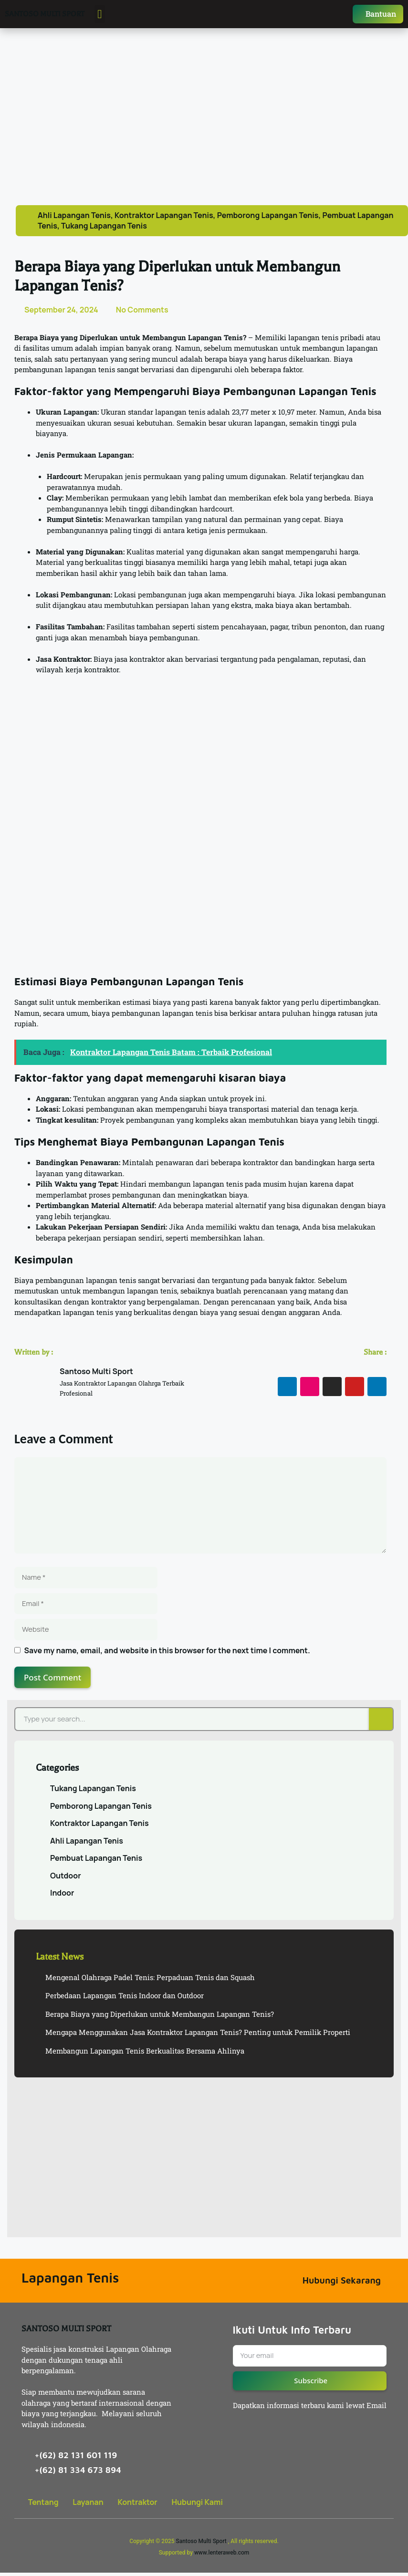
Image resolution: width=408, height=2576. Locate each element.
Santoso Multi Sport (201, 2544)
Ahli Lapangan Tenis (74, 218)
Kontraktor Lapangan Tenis (164, 218)
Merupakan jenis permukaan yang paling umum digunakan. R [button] (188, 480)
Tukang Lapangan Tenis (104, 229)
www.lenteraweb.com (221, 2556)
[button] (99, 16)
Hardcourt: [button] (64, 480)
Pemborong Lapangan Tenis (268, 218)
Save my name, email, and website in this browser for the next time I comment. (167, 1653)
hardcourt (215, 512)
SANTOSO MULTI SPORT (44, 15)
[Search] (381, 1723)
